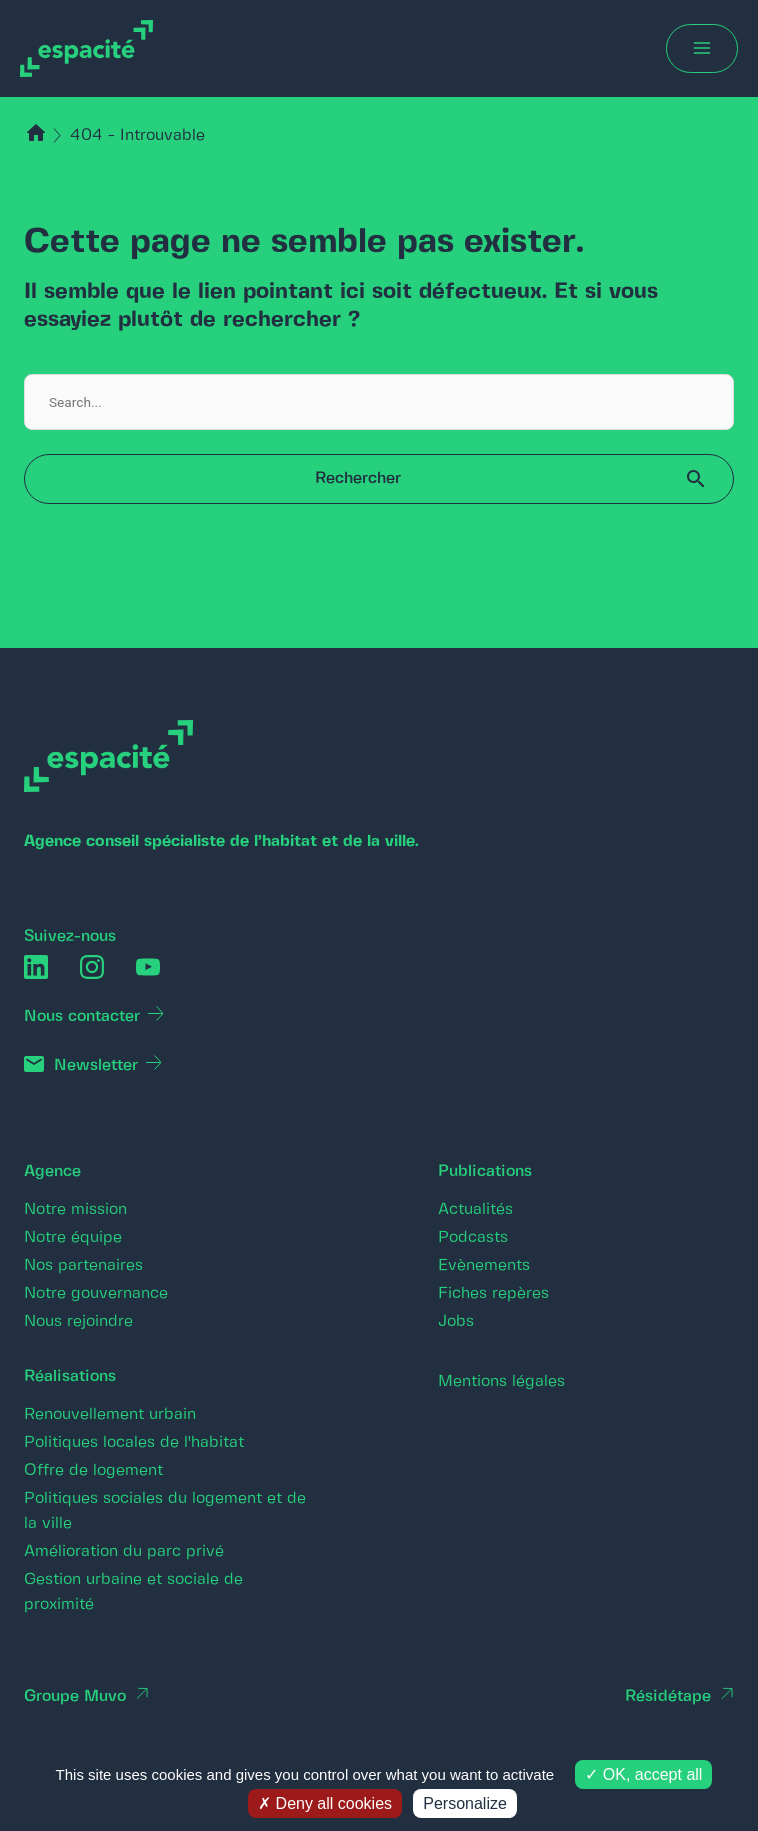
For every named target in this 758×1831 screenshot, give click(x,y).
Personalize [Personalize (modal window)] (465, 1803)
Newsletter (96, 1065)
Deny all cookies (325, 1803)
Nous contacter (82, 1016)
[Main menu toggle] (702, 48)
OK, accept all (643, 1774)
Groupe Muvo (75, 1696)
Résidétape (668, 1696)
